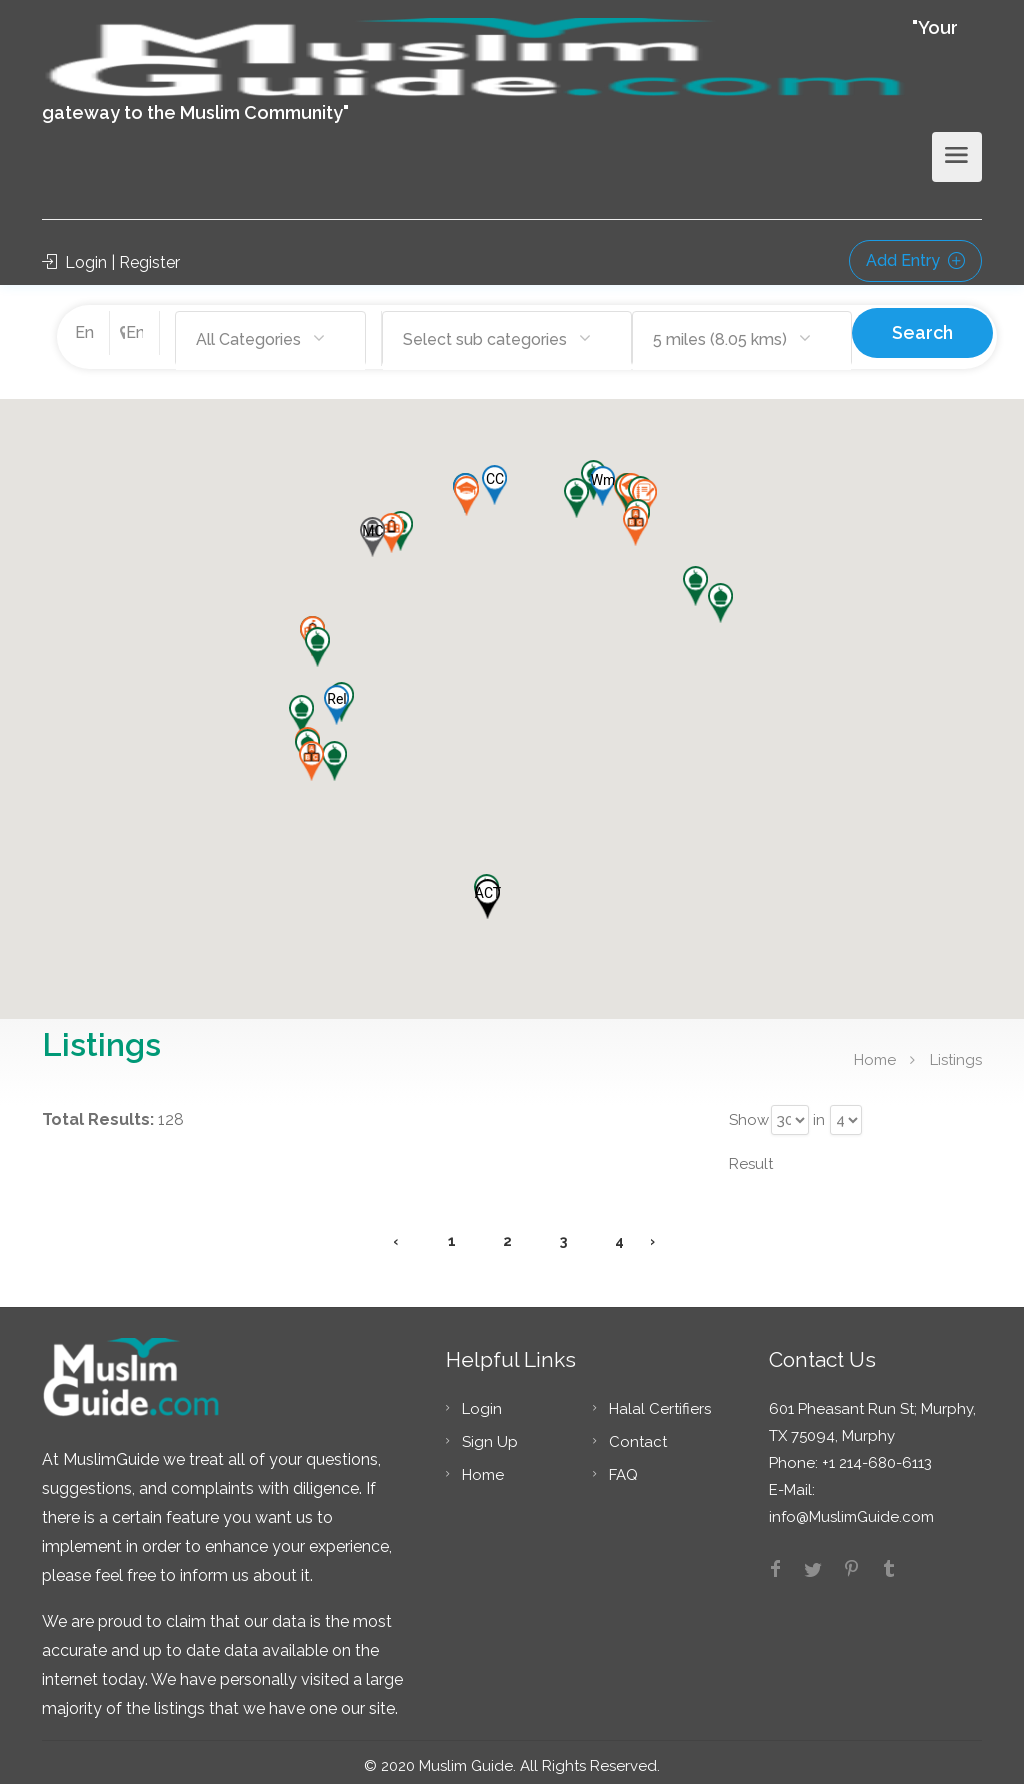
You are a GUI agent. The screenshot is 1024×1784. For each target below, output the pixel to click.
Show (748, 1112)
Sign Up (490, 1434)
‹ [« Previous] (395, 1233)
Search (922, 332)
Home (875, 1051)
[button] (336, 697)
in (819, 1112)
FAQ (623, 1467)
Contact (638, 1434)
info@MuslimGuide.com (851, 1509)
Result (751, 1156)
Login (482, 1401)
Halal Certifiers (660, 1401)
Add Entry (915, 260)
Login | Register (111, 262)
